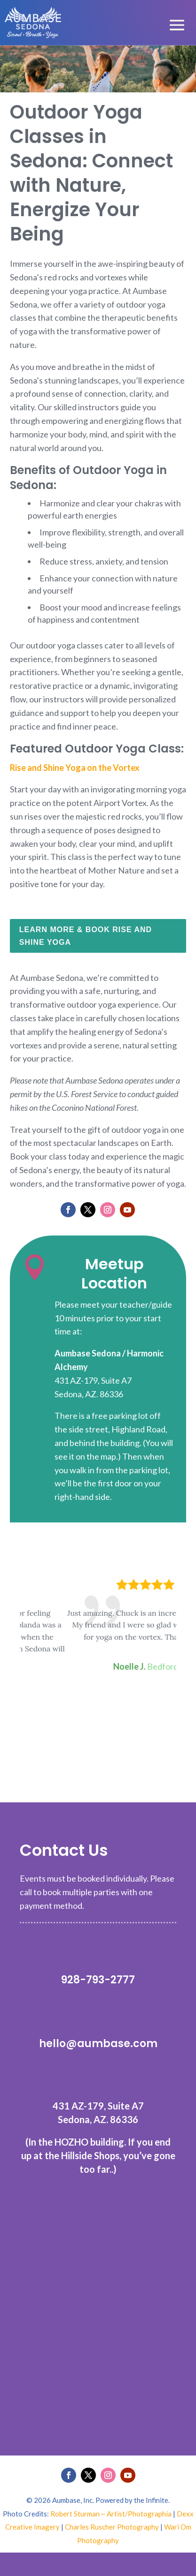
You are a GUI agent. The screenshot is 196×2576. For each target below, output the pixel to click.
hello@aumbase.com (98, 2043)
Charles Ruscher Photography (112, 2527)
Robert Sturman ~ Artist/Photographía (111, 2513)
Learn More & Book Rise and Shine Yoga (85, 936)
